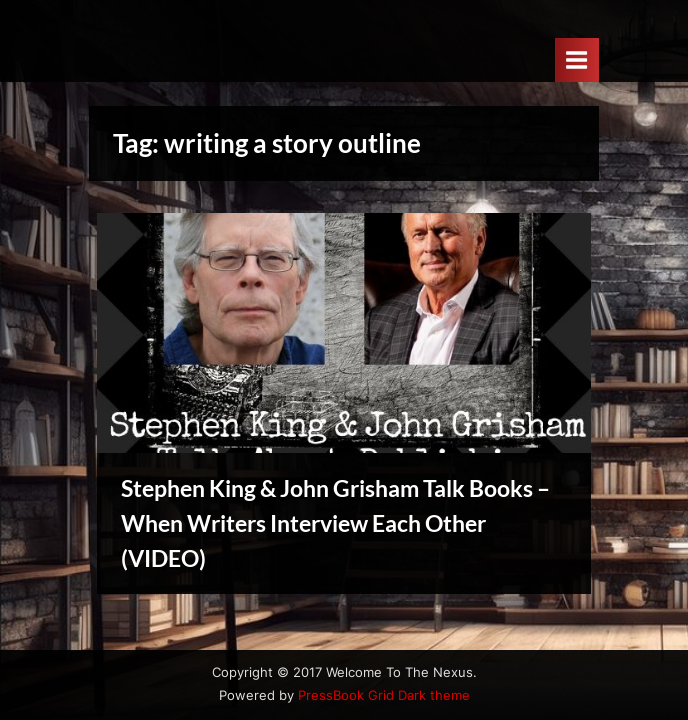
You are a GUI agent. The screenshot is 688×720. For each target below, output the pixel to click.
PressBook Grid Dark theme (384, 695)
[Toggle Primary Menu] (577, 59)
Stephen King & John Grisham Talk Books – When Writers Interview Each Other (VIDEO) (335, 523)
